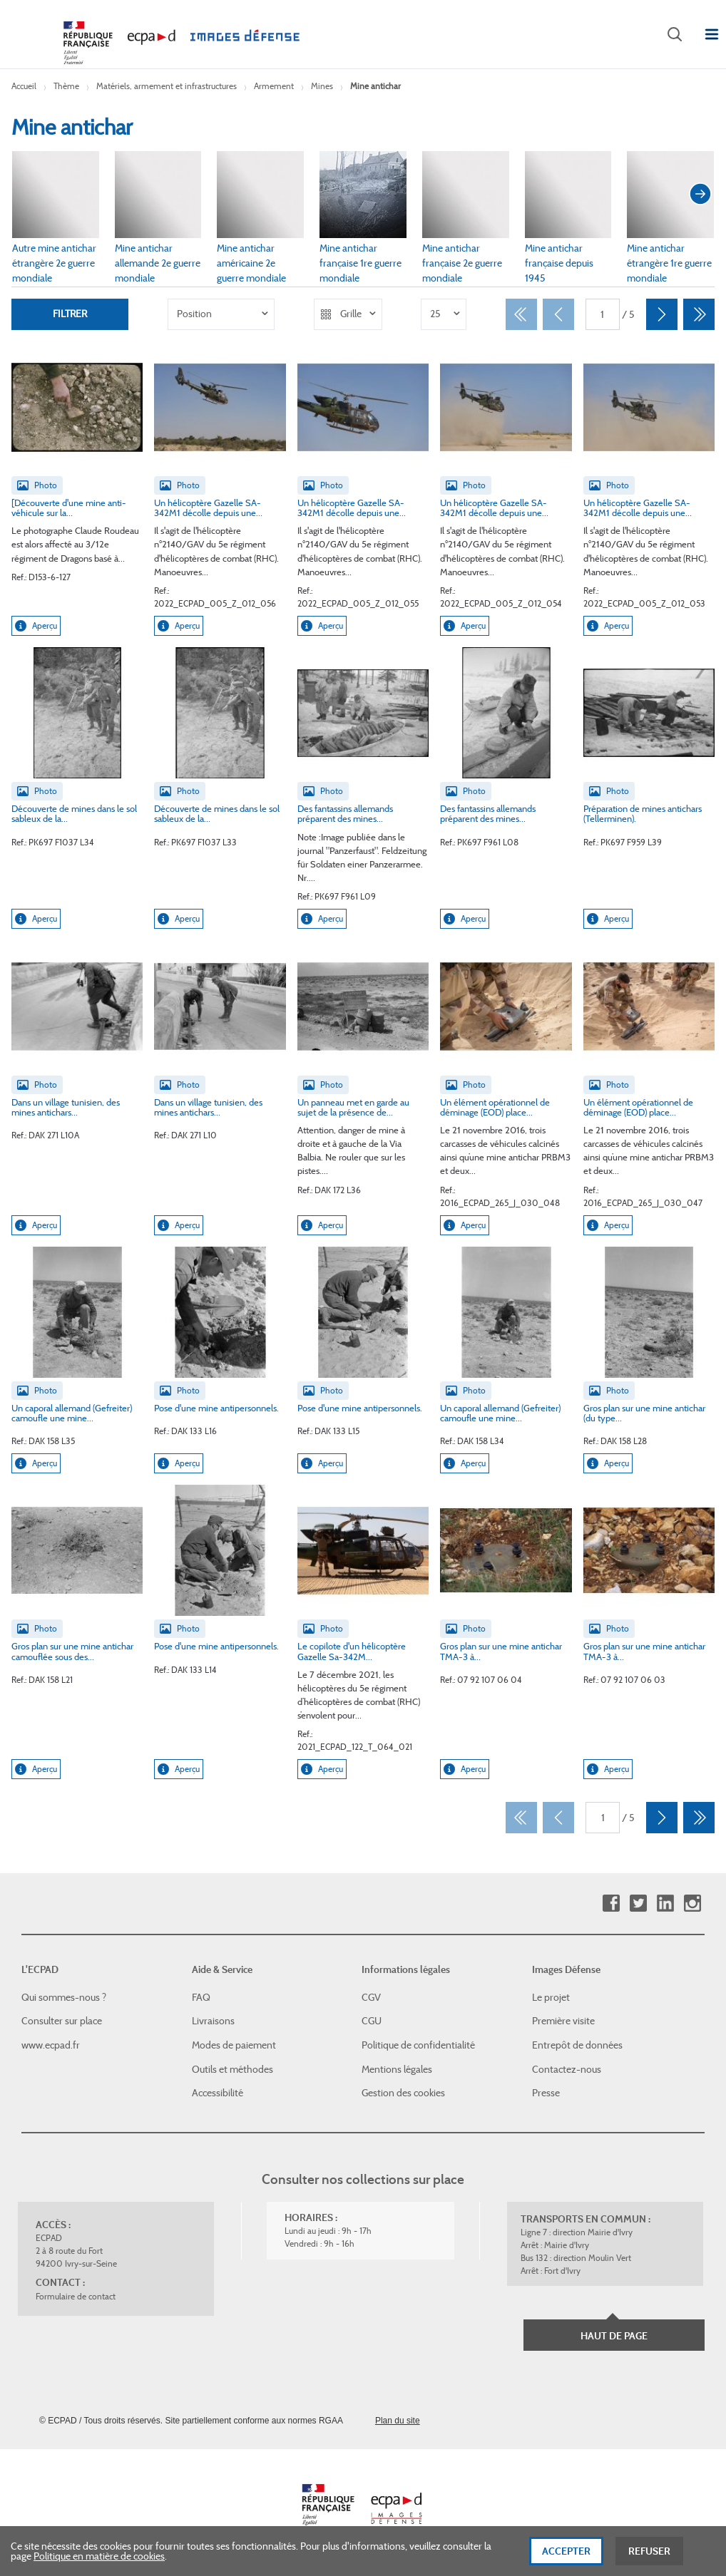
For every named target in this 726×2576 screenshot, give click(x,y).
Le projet (551, 1997)
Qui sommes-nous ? (63, 1997)
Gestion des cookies (403, 2092)
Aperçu (36, 626)
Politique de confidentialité (418, 2045)
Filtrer (70, 313)
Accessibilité (217, 2092)
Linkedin (665, 1903)
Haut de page (614, 2335)
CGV (371, 1997)
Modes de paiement (234, 2045)
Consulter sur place (61, 2020)
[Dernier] (699, 314)
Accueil (23, 86)
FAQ (201, 1997)
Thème (66, 86)
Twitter (638, 1903)
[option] (221, 314)
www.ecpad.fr (50, 2045)
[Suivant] (662, 314)
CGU (372, 2020)
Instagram (692, 1903)
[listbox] (221, 314)
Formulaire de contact (76, 2296)
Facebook (611, 1903)
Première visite (563, 2020)
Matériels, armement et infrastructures (166, 86)
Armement (274, 86)
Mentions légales (397, 2069)
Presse (546, 2092)
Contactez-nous (566, 2069)
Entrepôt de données (577, 2045)
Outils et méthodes (232, 2069)
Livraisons (213, 2020)
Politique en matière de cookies (99, 2562)
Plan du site (397, 2421)
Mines (322, 86)
